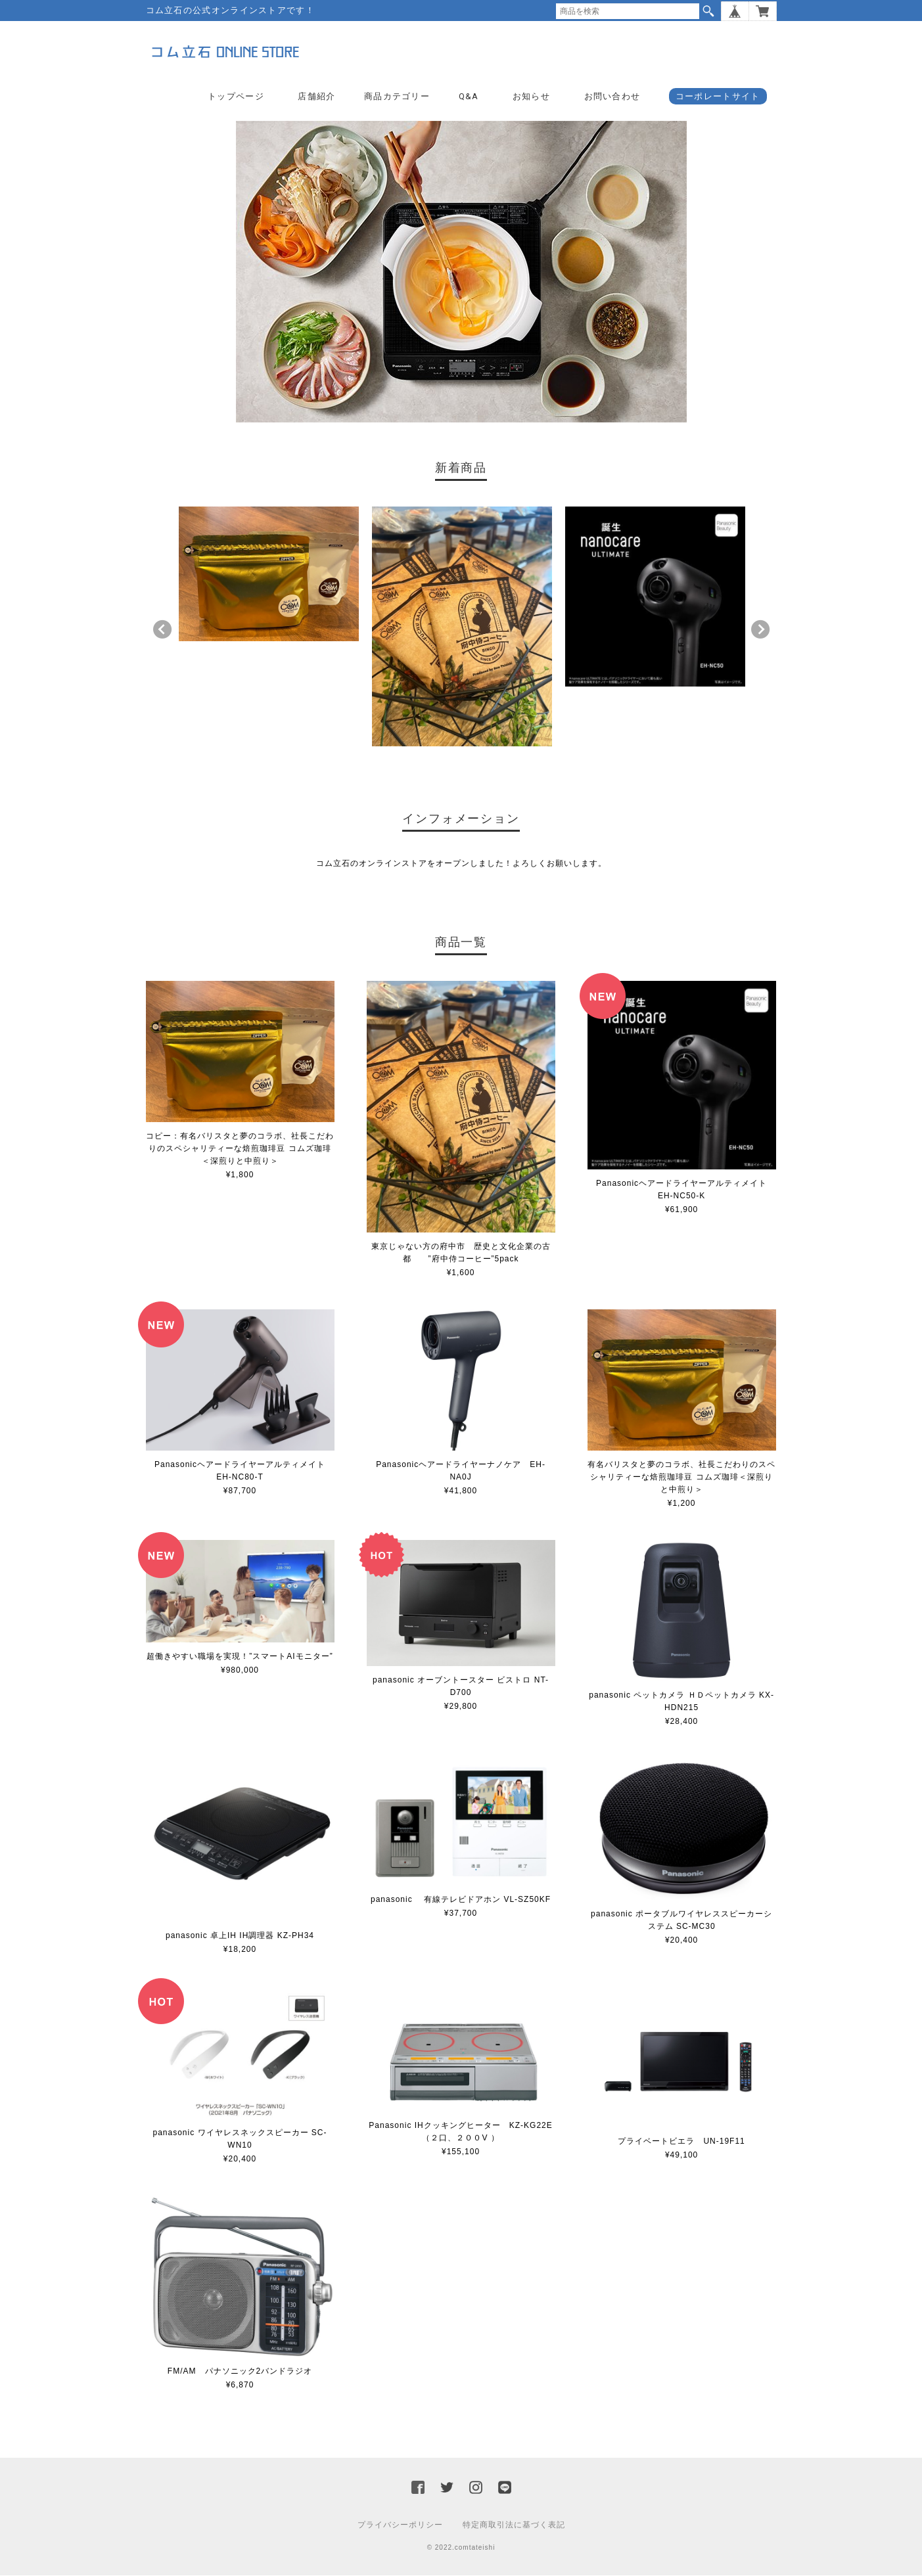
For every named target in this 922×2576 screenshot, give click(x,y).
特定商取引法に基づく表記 (514, 2525)
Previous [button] (162, 630)
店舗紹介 (316, 96)
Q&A (469, 96)
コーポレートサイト (718, 96)
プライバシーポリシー (400, 2525)
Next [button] (760, 630)
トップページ (236, 96)
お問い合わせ (612, 96)
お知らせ (531, 96)
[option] (269, 574)
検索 (708, 11)
